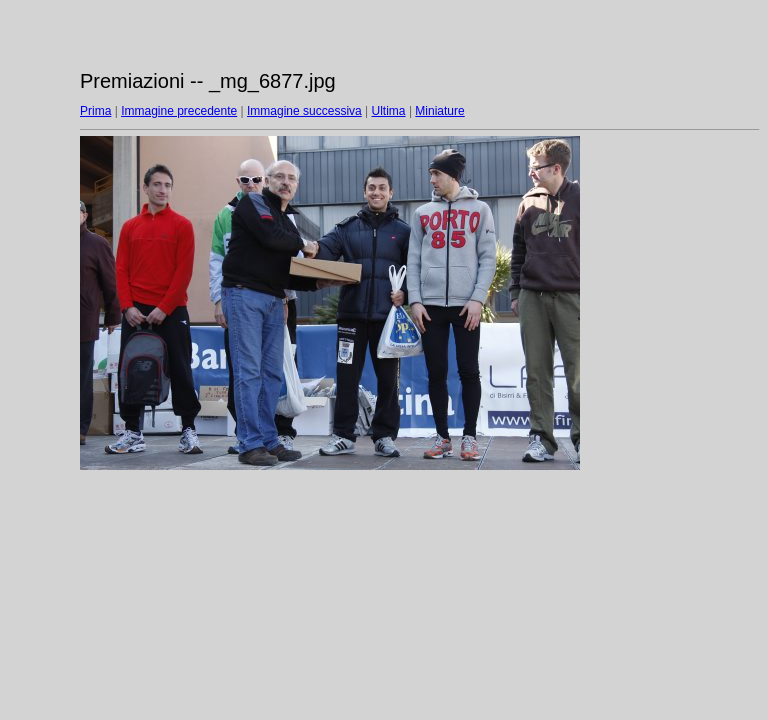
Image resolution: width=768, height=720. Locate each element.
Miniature (439, 111)
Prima (95, 111)
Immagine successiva (304, 111)
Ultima (389, 111)
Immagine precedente (179, 111)
